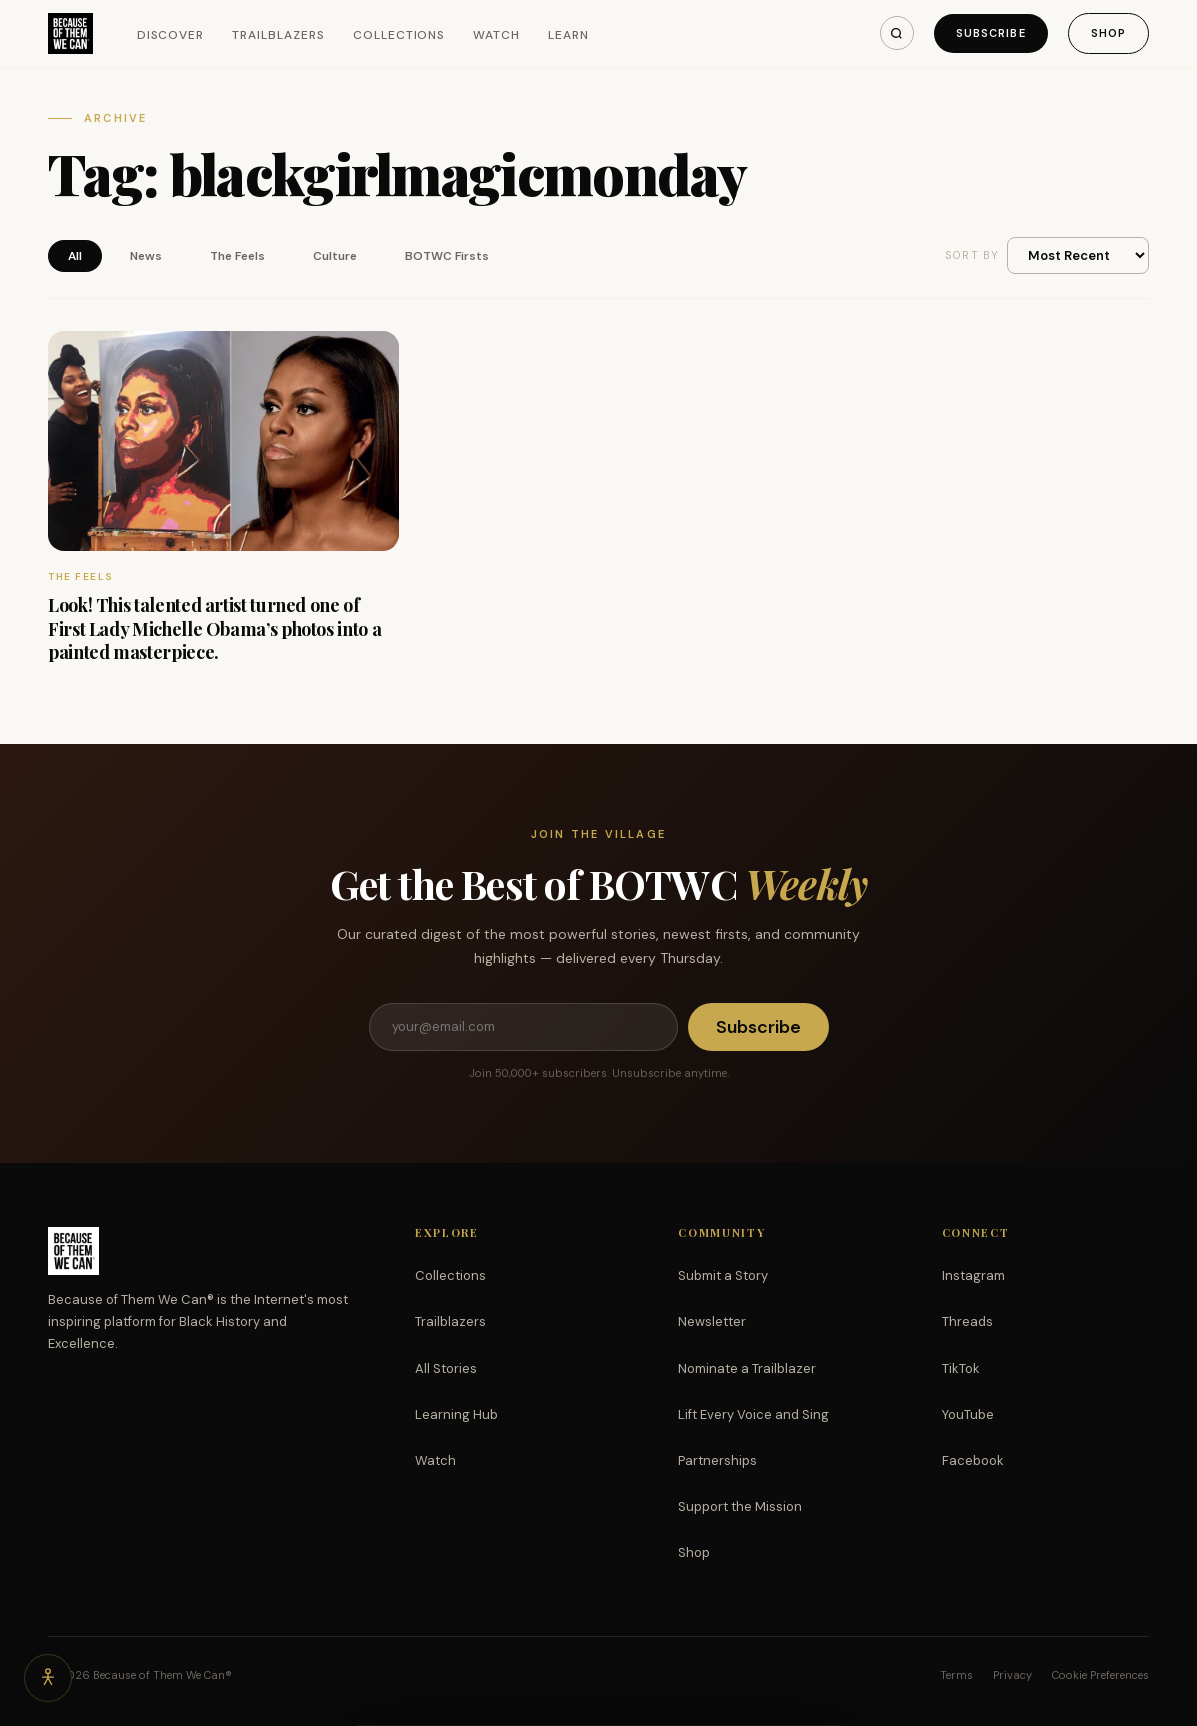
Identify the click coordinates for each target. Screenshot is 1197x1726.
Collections (399, 35)
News (146, 256)
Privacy (1012, 1675)
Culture (335, 256)
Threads (967, 1321)
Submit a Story (723, 1275)
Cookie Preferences (1100, 1675)
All (75, 256)
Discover (171, 35)
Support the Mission (740, 1506)
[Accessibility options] (48, 1678)
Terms (956, 1675)
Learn (568, 35)
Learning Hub (456, 1414)
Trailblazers (278, 35)
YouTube (968, 1414)
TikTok (961, 1368)
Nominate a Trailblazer (747, 1368)
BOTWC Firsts (447, 256)
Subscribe (991, 33)
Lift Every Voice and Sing (753, 1414)
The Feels (237, 256)
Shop (1108, 33)
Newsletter (712, 1321)
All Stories (446, 1368)
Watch (496, 35)
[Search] (897, 33)
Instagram (973, 1275)
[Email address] (523, 1027)
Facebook (973, 1460)
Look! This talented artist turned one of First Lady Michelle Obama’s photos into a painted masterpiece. (214, 628)
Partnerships (717, 1460)
